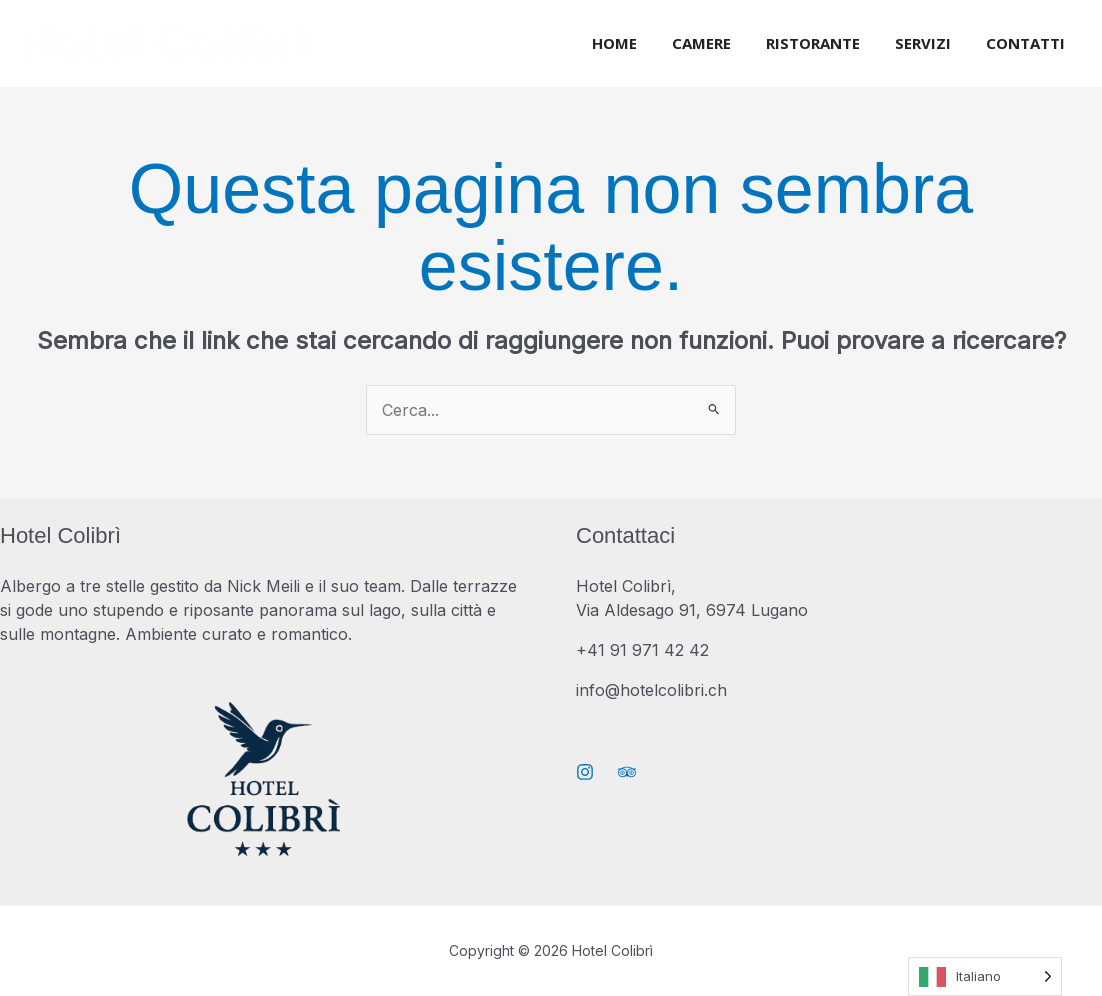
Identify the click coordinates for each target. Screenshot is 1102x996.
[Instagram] (585, 772)
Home (636, 43)
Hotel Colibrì (165, 42)
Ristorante (825, 43)
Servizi (930, 43)
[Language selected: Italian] (985, 976)
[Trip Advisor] (627, 772)
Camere (718, 43)
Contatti (1027, 43)
